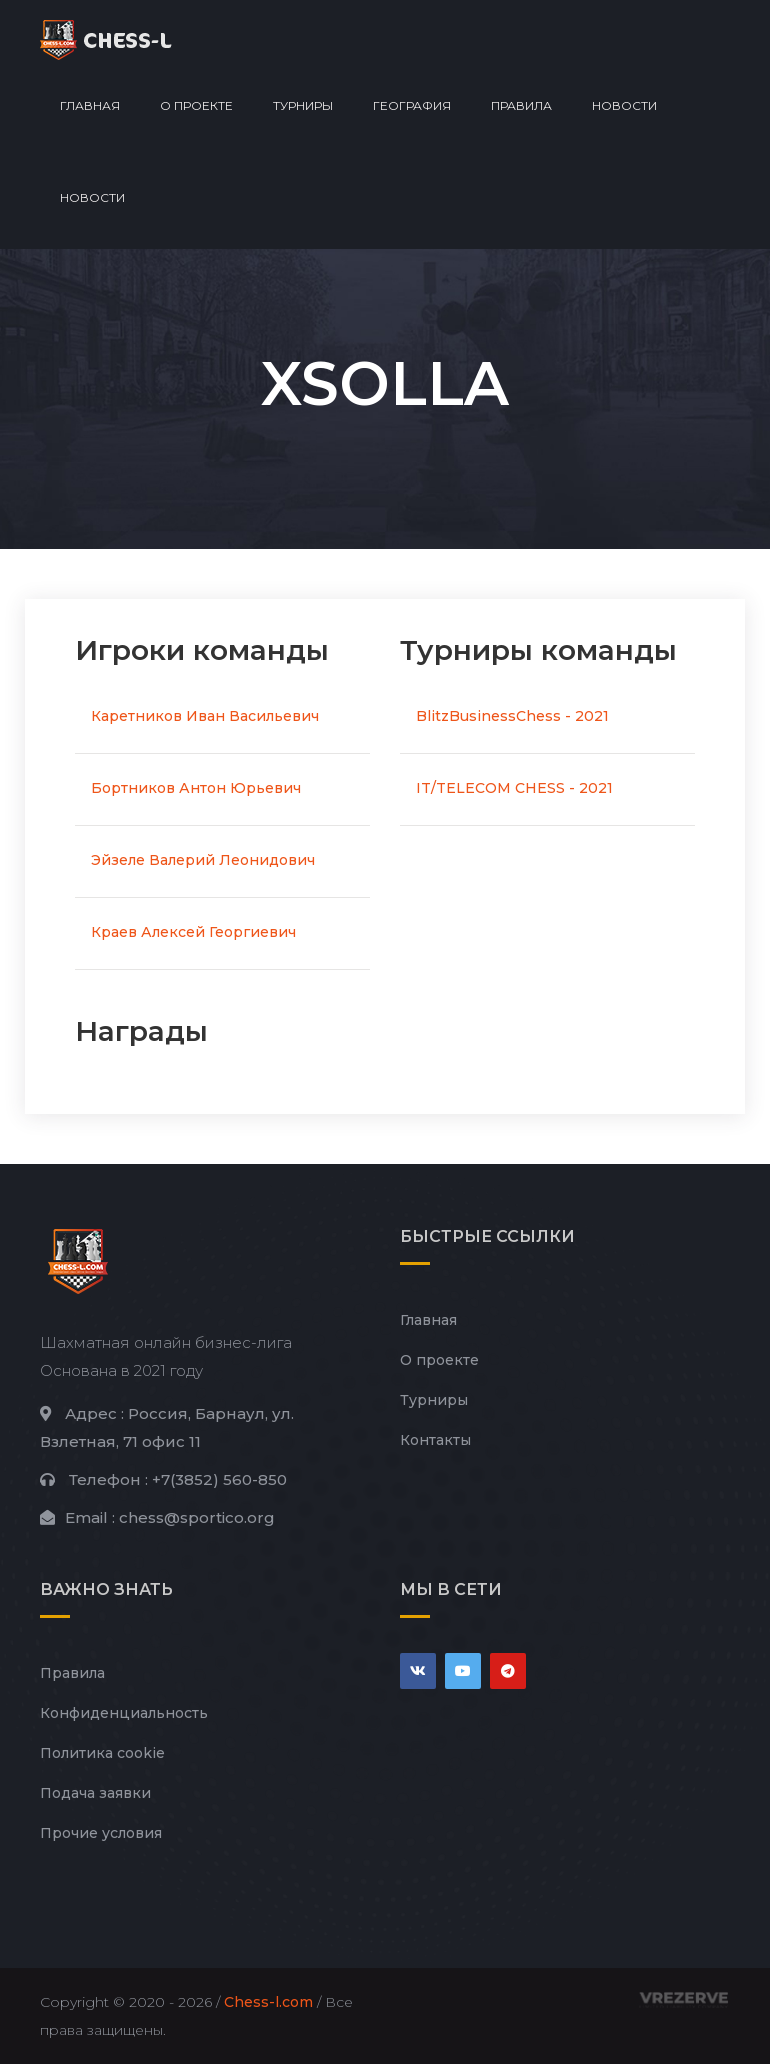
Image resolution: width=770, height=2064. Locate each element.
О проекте (196, 105)
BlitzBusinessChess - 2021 (512, 716)
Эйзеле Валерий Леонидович (203, 860)
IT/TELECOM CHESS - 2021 (514, 788)
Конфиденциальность (124, 1713)
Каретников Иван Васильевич (205, 716)
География (412, 105)
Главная (90, 105)
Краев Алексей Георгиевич (193, 932)
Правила (521, 105)
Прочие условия (101, 1833)
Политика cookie (102, 1753)
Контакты (435, 1440)
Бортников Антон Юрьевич (196, 788)
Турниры (303, 105)
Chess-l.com (268, 2002)
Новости (624, 105)
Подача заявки (95, 1793)
